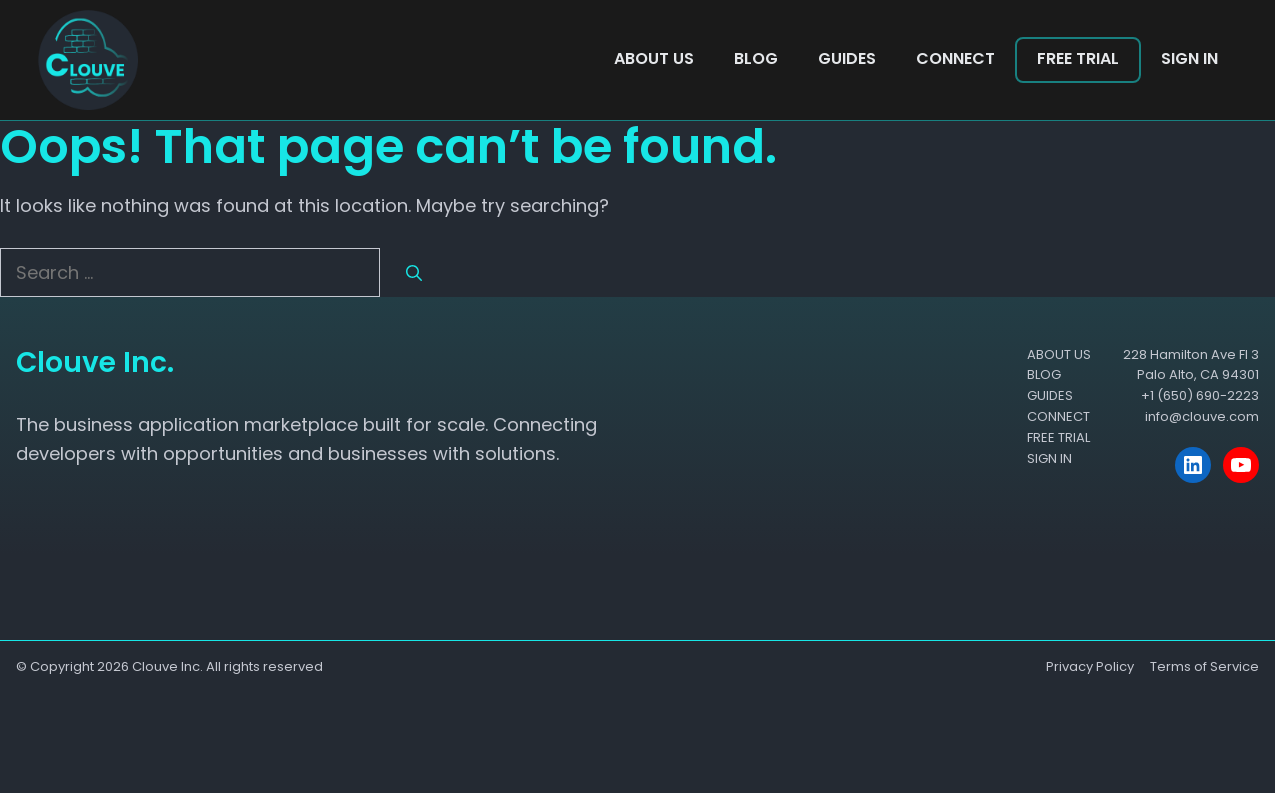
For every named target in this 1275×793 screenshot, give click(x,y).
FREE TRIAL (1078, 58)
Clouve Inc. (167, 666)
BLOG (756, 58)
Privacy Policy (1090, 666)
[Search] (414, 274)
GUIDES (847, 58)
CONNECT (955, 58)
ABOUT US (654, 58)
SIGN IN (1189, 58)
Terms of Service (1204, 666)
